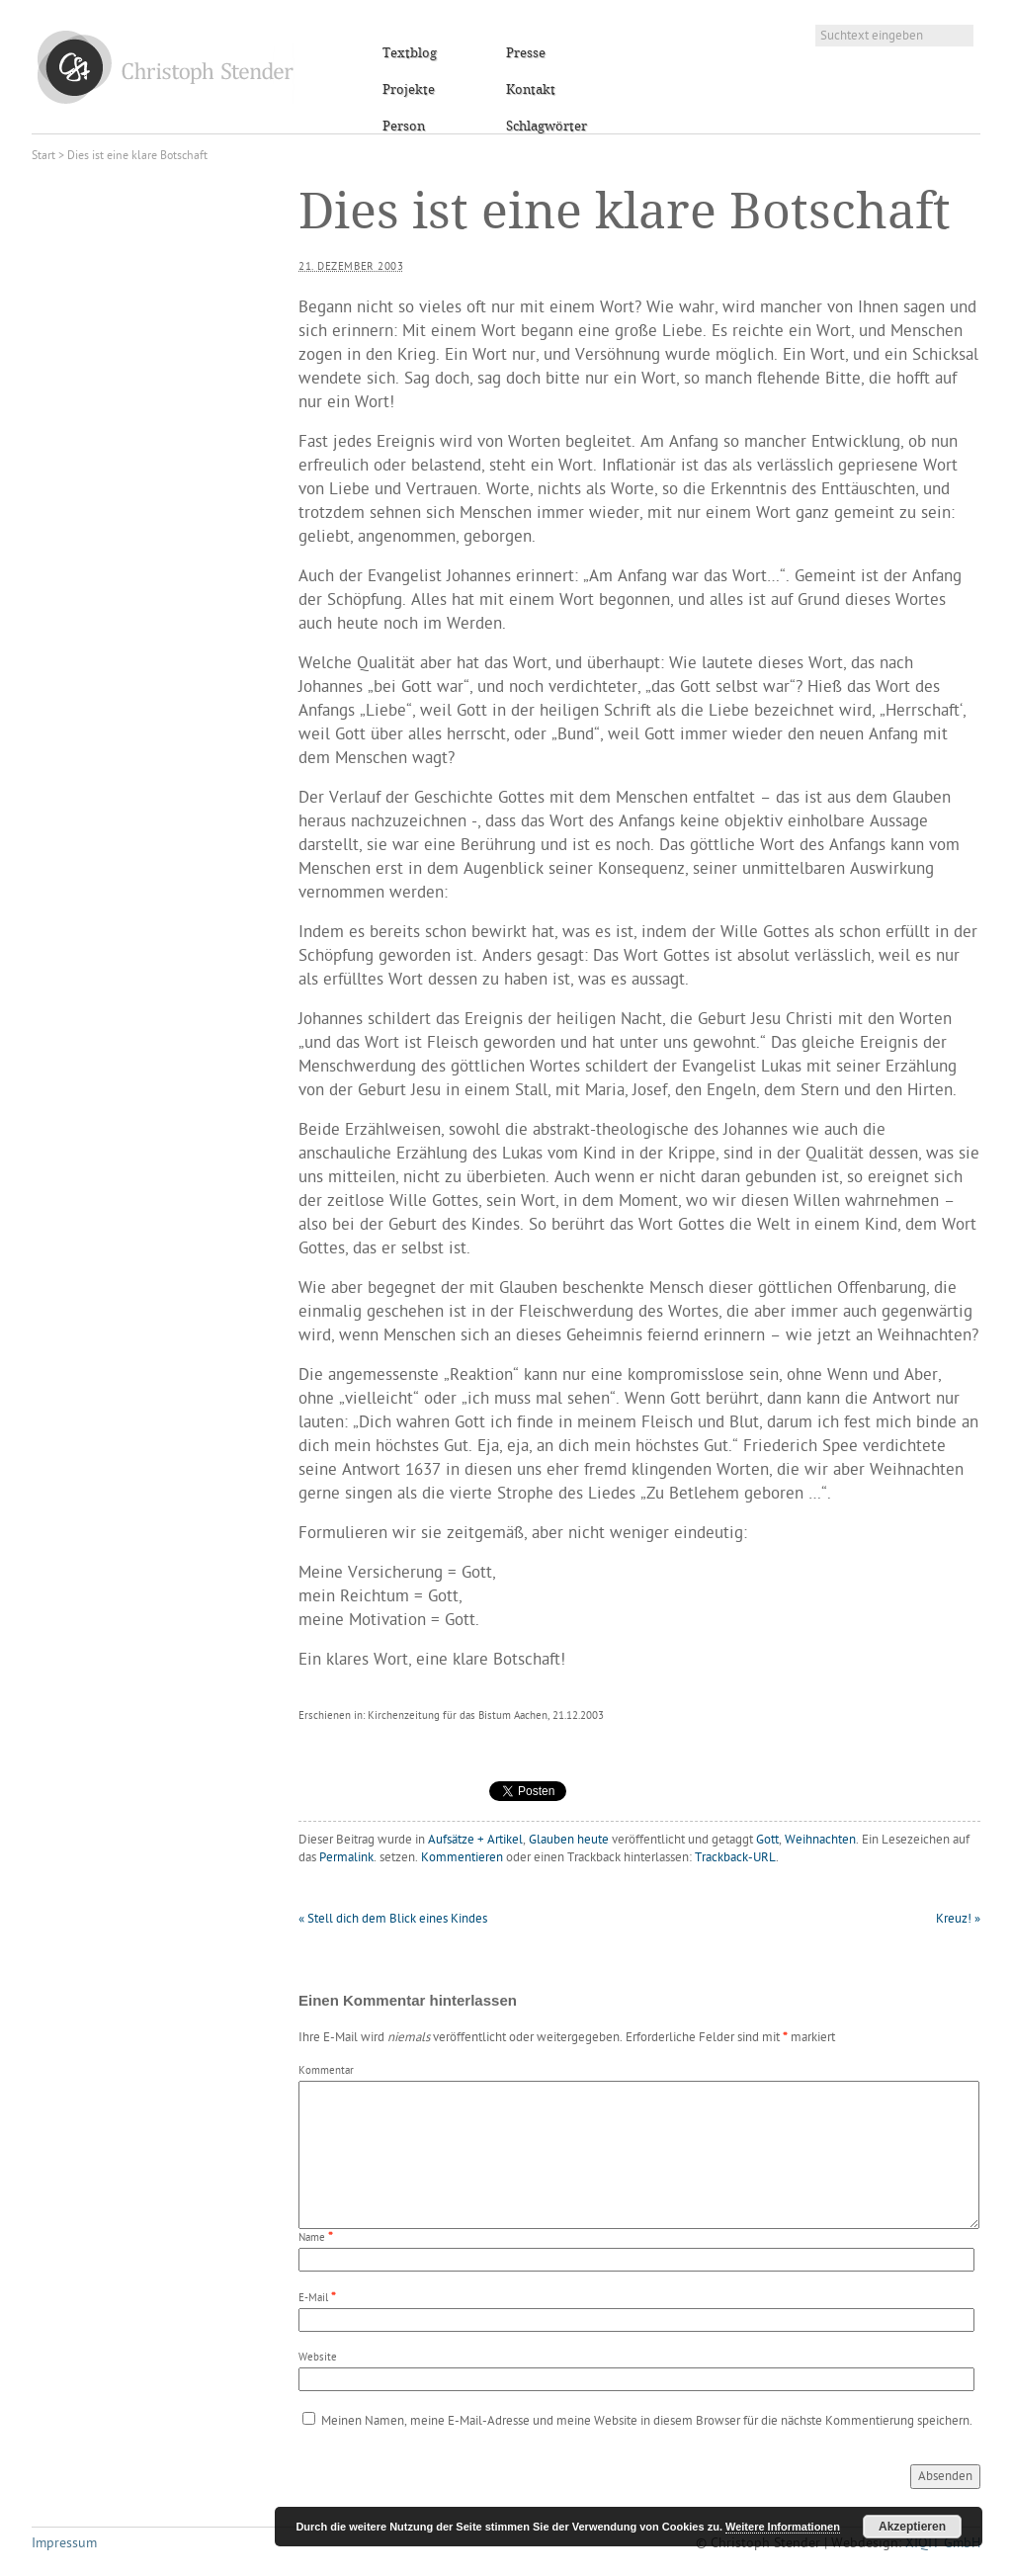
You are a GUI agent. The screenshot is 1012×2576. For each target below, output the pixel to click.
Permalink (346, 1857)
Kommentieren (462, 1857)
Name (311, 2238)
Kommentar (326, 2071)
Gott (767, 1840)
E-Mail (313, 2298)
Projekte (408, 90)
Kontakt (530, 90)
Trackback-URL (735, 1857)
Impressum (64, 2543)
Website (317, 2358)
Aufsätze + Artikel (475, 1840)
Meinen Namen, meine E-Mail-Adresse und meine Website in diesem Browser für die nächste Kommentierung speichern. (646, 2421)
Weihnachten (820, 1840)
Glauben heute (569, 1840)
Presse (526, 53)
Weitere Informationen (782, 2527)
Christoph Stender (166, 67)
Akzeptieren (912, 2526)
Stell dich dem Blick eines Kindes (392, 1919)
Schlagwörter (546, 126)
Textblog (409, 53)
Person (403, 126)
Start (43, 156)
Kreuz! (958, 1919)
